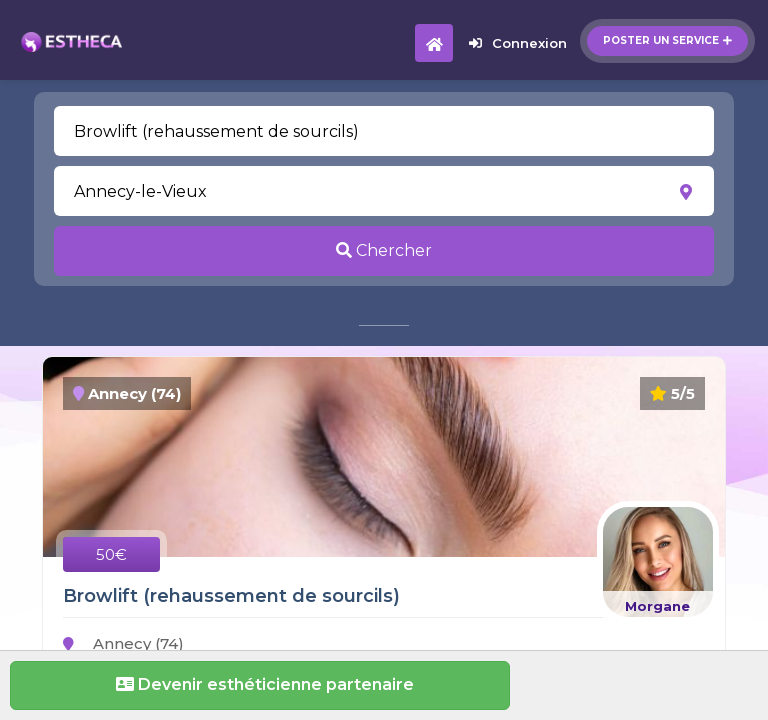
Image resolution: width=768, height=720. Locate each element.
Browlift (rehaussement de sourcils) (231, 596)
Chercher (384, 250)
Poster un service (667, 40)
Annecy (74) (123, 643)
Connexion (518, 43)
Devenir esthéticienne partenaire (260, 684)
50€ (111, 554)
